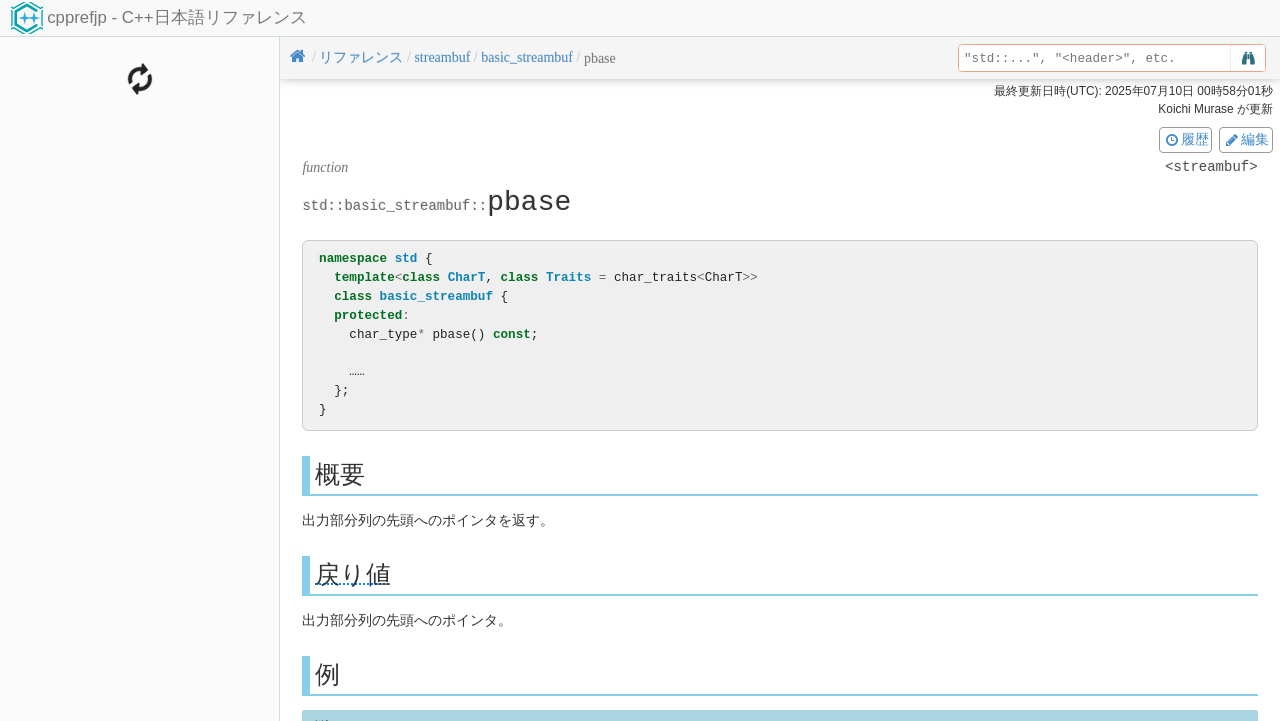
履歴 (1186, 139)
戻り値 (353, 574)
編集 (1246, 139)
